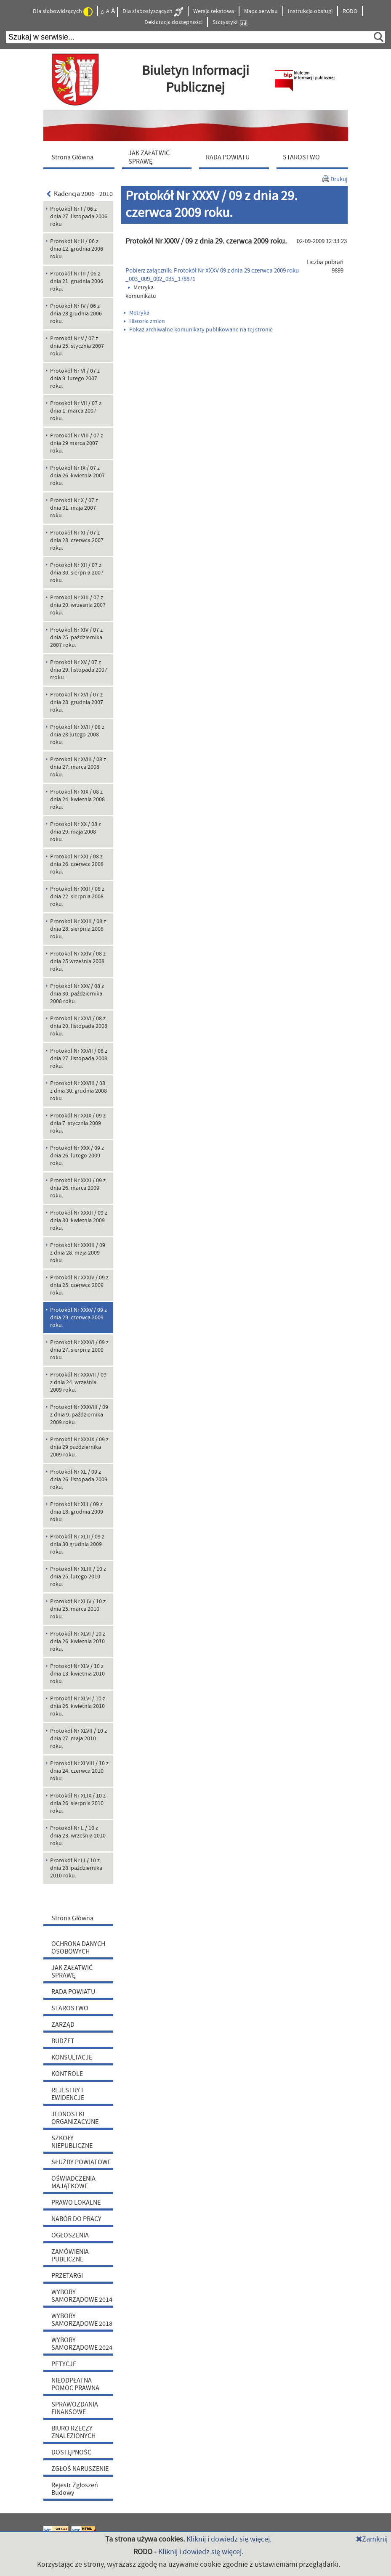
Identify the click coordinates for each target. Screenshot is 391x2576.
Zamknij (372, 2539)
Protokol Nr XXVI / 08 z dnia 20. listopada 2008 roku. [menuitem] (78, 1026)
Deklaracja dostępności (173, 22)
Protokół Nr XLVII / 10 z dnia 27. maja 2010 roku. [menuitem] (78, 1738)
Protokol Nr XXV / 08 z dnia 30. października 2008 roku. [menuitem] (77, 993)
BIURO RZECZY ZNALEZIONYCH (73, 2432)
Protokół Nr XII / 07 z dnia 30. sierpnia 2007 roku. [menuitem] (77, 572)
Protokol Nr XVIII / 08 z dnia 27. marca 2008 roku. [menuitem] (78, 767)
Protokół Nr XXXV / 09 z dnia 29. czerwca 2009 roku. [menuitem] (78, 1317)
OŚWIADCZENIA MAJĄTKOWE (73, 2182)
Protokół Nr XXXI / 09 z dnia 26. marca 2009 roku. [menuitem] (78, 1188)
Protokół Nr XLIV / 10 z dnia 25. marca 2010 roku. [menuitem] (78, 1609)
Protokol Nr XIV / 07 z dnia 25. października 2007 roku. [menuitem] (76, 637)
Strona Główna (72, 1918)
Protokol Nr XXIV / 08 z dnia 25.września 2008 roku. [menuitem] (78, 961)
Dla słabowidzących (63, 11)
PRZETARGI (67, 2276)
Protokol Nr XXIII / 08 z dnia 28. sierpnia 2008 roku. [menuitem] (78, 929)
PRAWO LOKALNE (76, 2202)
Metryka (136, 313)
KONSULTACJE (71, 2057)
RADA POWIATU (73, 1992)
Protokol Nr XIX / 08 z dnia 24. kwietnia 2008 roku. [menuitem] (77, 799)
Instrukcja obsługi (310, 11)
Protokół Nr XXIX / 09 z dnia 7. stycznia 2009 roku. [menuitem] (78, 1123)
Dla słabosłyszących (152, 11)
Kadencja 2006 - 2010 (80, 194)
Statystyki (230, 22)
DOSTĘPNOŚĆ (71, 2452)
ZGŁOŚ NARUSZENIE (80, 2469)
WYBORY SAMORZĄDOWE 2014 (81, 2296)
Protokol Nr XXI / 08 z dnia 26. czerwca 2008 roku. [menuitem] (77, 864)
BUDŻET (62, 2041)
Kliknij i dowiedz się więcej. (228, 2539)
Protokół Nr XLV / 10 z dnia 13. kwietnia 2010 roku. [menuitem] (77, 1674)
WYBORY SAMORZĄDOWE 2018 (81, 2320)
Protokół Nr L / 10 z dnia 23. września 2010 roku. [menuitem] (78, 1835)
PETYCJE (63, 2364)
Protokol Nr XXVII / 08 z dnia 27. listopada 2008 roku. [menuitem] (78, 1058)
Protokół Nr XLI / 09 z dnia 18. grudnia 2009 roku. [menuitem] (76, 1512)
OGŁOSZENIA (70, 2235)
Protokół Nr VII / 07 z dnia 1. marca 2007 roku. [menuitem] (75, 411)
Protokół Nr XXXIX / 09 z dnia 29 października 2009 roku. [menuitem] (79, 1447)
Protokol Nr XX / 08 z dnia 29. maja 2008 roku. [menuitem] (75, 832)
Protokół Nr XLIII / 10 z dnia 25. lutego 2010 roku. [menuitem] (78, 1576)
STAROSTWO (69, 2008)
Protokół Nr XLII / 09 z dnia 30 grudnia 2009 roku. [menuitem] (77, 1544)
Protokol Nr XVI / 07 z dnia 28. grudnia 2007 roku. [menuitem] (76, 702)
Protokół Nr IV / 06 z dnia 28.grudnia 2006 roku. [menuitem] (76, 313)
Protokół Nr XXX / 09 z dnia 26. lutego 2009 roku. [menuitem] (77, 1155)
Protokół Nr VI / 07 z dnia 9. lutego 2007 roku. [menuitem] (75, 378)
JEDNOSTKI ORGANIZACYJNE (74, 2118)
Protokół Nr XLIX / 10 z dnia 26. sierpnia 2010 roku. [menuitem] (78, 1803)
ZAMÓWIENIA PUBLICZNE (70, 2256)
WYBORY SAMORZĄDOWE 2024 (81, 2344)
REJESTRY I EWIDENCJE (67, 2094)
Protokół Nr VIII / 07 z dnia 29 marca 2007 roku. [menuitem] (76, 443)
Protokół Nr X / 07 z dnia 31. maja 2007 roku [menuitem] (74, 508)
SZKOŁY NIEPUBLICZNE (72, 2142)
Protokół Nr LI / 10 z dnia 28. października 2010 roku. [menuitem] (76, 1868)
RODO (350, 11)
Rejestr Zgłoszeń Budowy (74, 2489)
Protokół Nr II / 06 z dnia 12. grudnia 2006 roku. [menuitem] (76, 249)
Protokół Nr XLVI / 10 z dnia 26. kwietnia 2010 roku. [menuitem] (77, 1641)
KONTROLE (67, 2074)
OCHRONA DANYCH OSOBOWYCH (78, 1948)
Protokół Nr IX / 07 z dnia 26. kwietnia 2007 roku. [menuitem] (77, 475)
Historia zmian (144, 321)
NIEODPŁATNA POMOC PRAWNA (75, 2384)
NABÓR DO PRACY (76, 2219)
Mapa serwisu (261, 11)
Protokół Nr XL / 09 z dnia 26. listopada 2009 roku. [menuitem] (78, 1479)
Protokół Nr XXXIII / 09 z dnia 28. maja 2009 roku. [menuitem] (77, 1253)
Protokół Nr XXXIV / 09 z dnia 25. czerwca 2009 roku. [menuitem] (79, 1285)
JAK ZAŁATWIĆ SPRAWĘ (72, 1972)
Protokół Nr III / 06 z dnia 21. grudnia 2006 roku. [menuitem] (76, 281)
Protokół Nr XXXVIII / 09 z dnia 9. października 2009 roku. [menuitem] (79, 1414)
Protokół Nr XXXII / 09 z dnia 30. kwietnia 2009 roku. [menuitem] (78, 1220)
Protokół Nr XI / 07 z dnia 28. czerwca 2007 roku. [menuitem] (77, 540)
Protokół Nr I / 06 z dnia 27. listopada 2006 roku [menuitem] (78, 216)
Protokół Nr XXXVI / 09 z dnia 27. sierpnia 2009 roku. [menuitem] (79, 1350)
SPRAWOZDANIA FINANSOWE (74, 2408)
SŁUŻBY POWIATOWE (81, 2162)
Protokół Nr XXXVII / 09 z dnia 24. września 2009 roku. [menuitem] (78, 1382)
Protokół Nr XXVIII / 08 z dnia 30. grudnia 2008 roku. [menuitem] (78, 1091)
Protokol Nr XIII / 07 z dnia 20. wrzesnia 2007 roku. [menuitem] (78, 605)
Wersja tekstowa (213, 11)
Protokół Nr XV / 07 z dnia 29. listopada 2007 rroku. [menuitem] (78, 670)
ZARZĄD (62, 2024)
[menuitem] (80, 157)
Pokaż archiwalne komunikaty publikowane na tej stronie (198, 330)
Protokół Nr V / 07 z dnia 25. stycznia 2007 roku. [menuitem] (77, 346)
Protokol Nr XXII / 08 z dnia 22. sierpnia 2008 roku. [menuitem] (77, 896)
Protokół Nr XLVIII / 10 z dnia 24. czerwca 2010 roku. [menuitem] (79, 1771)
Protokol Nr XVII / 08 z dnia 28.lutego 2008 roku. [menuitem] (77, 734)
